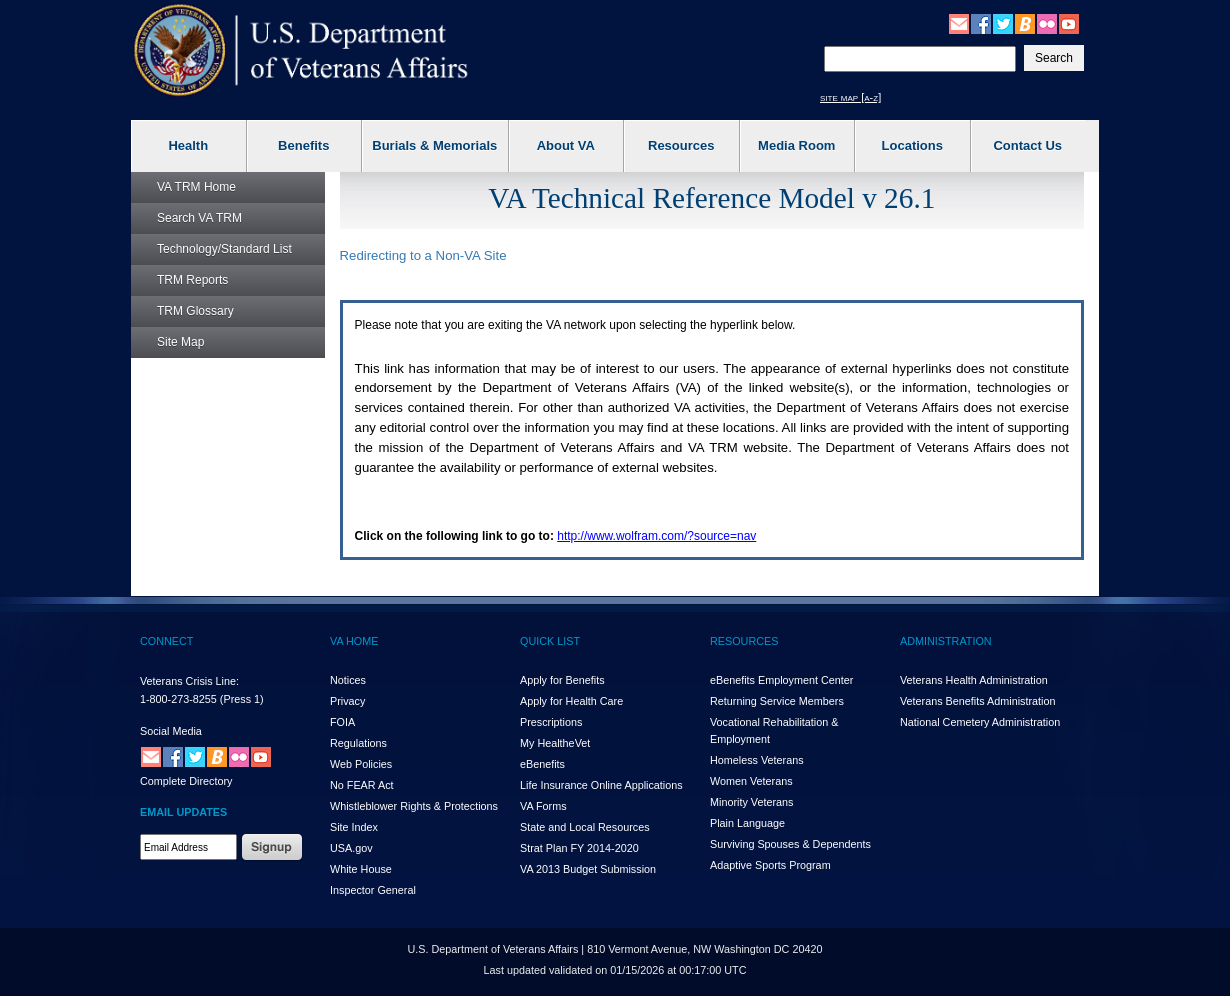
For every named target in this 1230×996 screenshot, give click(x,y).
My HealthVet (555, 743)
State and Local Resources (585, 827)
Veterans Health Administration (974, 680)
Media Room (796, 145)
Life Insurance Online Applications (601, 785)
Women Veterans (751, 781)
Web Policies (361, 764)
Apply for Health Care (571, 701)
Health (188, 145)
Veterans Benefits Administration (977, 701)
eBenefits (542, 764)
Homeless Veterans (757, 760)
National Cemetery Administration (980, 722)
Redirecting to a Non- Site (423, 255)
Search (199, 218)
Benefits (303, 145)
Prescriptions (551, 722)
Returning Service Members (777, 701)
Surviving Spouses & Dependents (790, 844)
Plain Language (747, 823)
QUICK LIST (550, 641)
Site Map (180, 342)
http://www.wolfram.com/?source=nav (656, 536)
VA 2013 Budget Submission (588, 869)
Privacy (347, 701)
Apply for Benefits (562, 680)
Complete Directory (186, 781)
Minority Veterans (751, 802)
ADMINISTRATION (946, 641)
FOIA (342, 722)
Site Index (354, 827)
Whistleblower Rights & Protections (414, 806)
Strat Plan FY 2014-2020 (579, 848)
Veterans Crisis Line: (189, 681)
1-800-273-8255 (178, 699)
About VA (566, 145)
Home (196, 187)
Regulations (358, 743)
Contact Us (1027, 145)
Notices (348, 680)
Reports (192, 280)
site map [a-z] (850, 97)
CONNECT (166, 641)
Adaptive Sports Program (770, 865)
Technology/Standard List (224, 249)
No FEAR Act (362, 785)
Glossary (195, 311)
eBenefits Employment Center (781, 680)
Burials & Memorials (434, 145)
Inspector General (373, 890)
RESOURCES (744, 641)
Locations (912, 145)
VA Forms (543, 806)
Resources (681, 145)
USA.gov (351, 848)
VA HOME (354, 641)
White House (361, 869)
